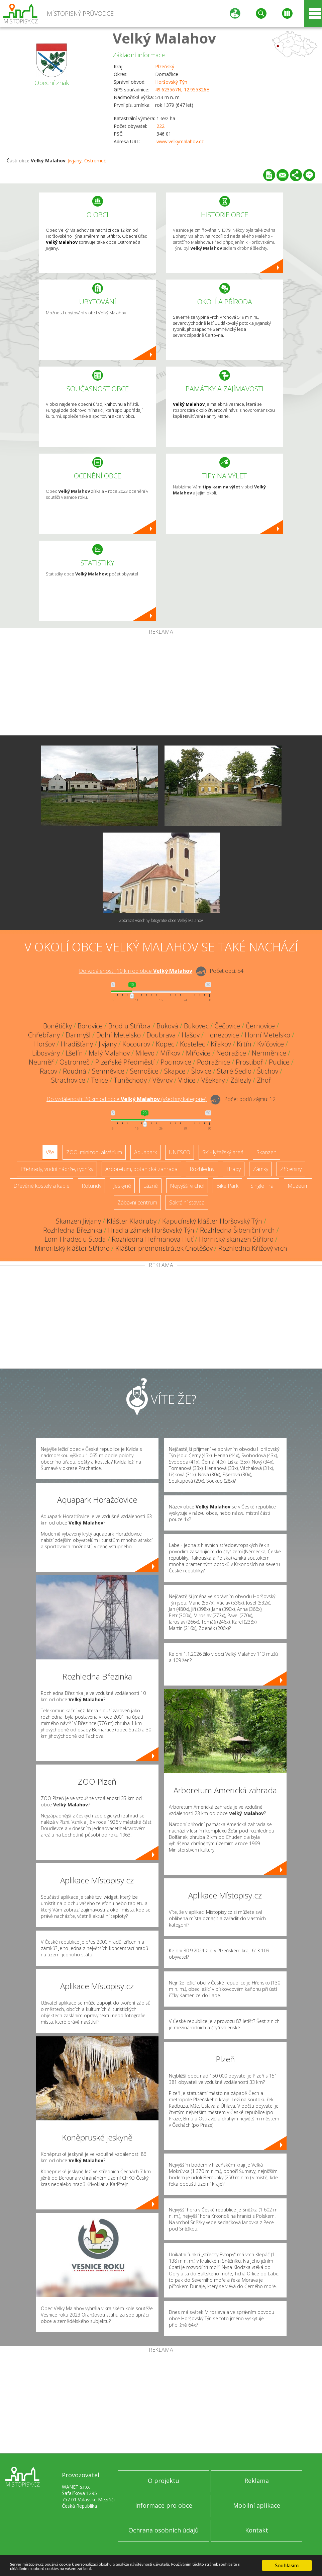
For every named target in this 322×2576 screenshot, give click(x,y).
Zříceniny (291, 1169)
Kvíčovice (270, 1043)
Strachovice (68, 1080)
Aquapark (145, 1152)
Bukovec (196, 1025)
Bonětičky (57, 1025)
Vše (50, 1152)
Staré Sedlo (234, 1071)
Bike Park (227, 1185)
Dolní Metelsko (118, 1034)
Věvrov (162, 1080)
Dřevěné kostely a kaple (41, 1185)
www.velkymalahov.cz (180, 141)
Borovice (90, 1025)
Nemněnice (269, 1053)
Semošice (144, 1071)
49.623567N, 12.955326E (182, 89)
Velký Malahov (164, 38)
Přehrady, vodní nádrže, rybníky (56, 1169)
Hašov (191, 1034)
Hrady (233, 1169)
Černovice (260, 1025)
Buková (167, 1025)
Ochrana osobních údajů (163, 2530)
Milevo (144, 1053)
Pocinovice (175, 1062)
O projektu (163, 2481)
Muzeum (298, 1185)
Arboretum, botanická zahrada (141, 1169)
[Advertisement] (161, 685)
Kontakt (256, 2530)
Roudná (74, 1071)
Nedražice (231, 1053)
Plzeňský (164, 66)
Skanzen (266, 1152)
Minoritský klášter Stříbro (72, 1248)
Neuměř (41, 1062)
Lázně (150, 1185)
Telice (99, 1080)
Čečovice (227, 1025)
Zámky (260, 1169)
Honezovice (222, 1034)
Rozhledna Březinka (72, 1230)
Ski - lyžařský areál (223, 1152)
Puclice (279, 1062)
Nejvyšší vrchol (187, 1185)
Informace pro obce (163, 2505)
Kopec (165, 1043)
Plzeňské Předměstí (125, 1062)
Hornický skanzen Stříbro (236, 1239)
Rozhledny (202, 1169)
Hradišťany (77, 1043)
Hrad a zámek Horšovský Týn (151, 1230)
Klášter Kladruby (131, 1221)
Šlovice (201, 1071)
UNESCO (179, 1152)
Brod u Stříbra (129, 1025)
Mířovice (198, 1053)
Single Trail (263, 1185)
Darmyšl (78, 1034)
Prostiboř (249, 1062)
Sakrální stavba (187, 1202)
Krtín (244, 1043)
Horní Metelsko (267, 1034)
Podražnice (213, 1062)
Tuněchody (130, 1080)
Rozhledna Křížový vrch (252, 1248)
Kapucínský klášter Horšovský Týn (212, 1221)
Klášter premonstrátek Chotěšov (164, 1248)
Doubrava (161, 1034)
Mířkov (170, 1053)
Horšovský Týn (171, 82)
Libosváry (46, 1053)
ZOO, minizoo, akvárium (94, 1152)
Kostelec (192, 1043)
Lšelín (74, 1053)
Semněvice (108, 1071)
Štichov (267, 1071)
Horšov (44, 1043)
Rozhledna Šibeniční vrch (237, 1230)
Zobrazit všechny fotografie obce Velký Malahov (161, 920)
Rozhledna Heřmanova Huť (152, 1239)
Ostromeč (95, 160)
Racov (48, 1071)
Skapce (175, 1071)
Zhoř (264, 1080)
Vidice (187, 1080)
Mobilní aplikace (256, 2505)
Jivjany (75, 160)
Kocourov (136, 1043)
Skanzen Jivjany (78, 1221)
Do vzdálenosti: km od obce (135, 970)
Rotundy (91, 1185)
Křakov (221, 1043)
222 (160, 126)
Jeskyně (122, 1185)
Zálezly (240, 1080)
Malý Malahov (109, 1053)
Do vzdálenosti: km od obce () (126, 1099)
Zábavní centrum (137, 1202)
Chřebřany (44, 1034)
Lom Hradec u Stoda (75, 1239)
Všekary (213, 1080)
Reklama (256, 2481)
